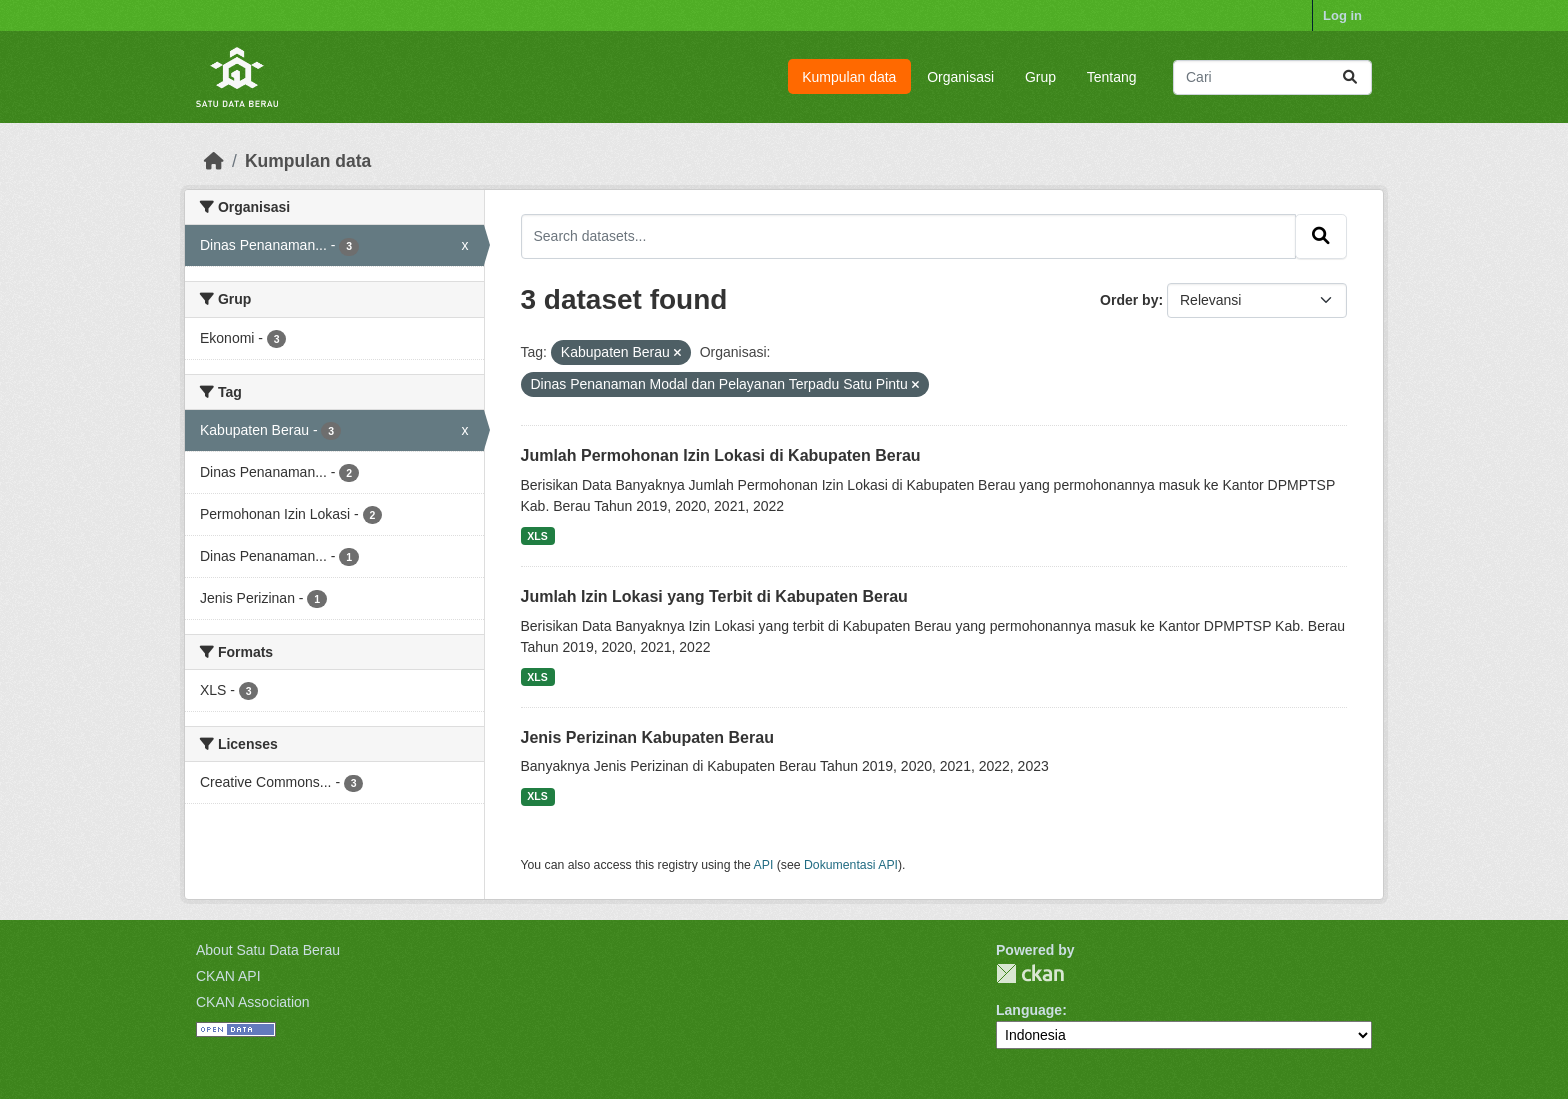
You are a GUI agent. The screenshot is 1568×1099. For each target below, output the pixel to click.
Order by (1129, 300)
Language (1029, 1010)
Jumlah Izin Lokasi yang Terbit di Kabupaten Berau (714, 596)
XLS (537, 536)
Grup (1040, 77)
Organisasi (960, 77)
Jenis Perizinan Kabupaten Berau (647, 737)
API (764, 865)
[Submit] (1350, 77)
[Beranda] (214, 161)
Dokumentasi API (851, 865)
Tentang (1112, 77)
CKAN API (228, 976)
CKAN (1030, 973)
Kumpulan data (849, 77)
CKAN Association (253, 1002)
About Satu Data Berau (268, 950)
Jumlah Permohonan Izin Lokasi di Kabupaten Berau (721, 455)
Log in (1342, 15)
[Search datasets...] (1272, 77)
